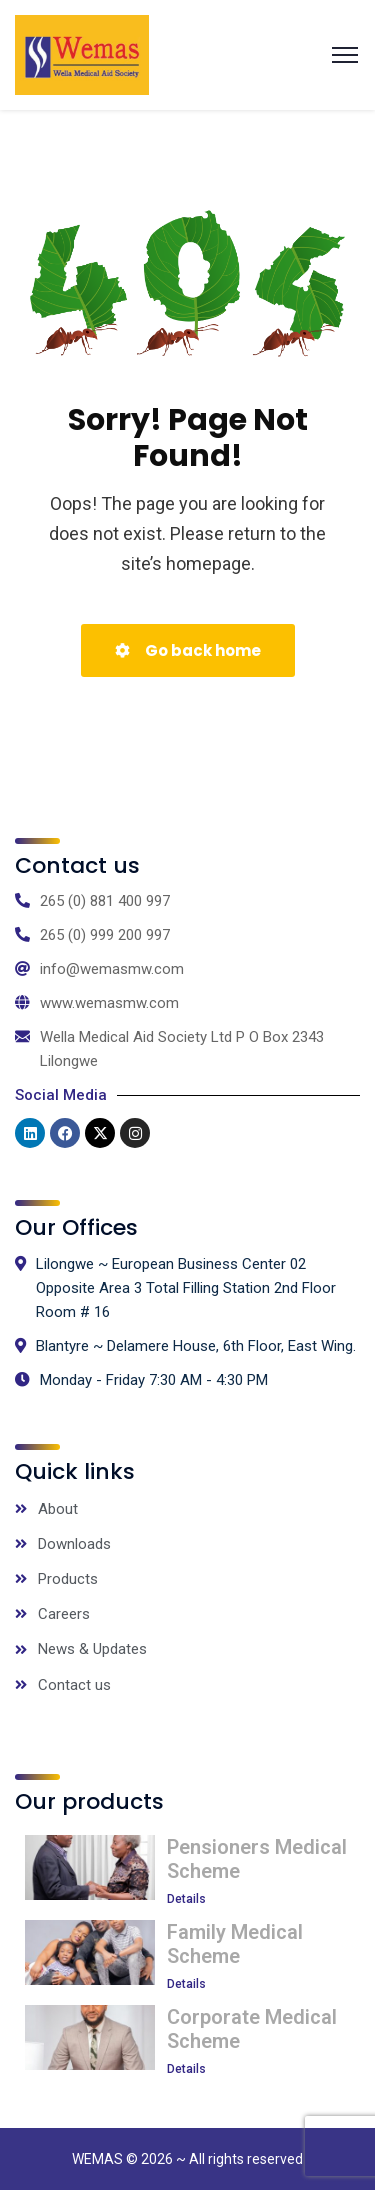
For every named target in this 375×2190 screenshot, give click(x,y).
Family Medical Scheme (235, 1944)
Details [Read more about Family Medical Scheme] (186, 1984)
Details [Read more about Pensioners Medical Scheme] (186, 1899)
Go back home (188, 650)
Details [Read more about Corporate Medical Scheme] (186, 2069)
